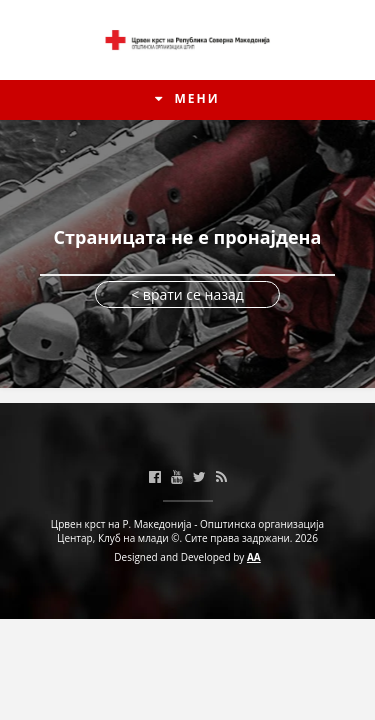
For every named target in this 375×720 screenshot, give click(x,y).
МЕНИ (187, 98)
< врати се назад (187, 294)
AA (254, 557)
